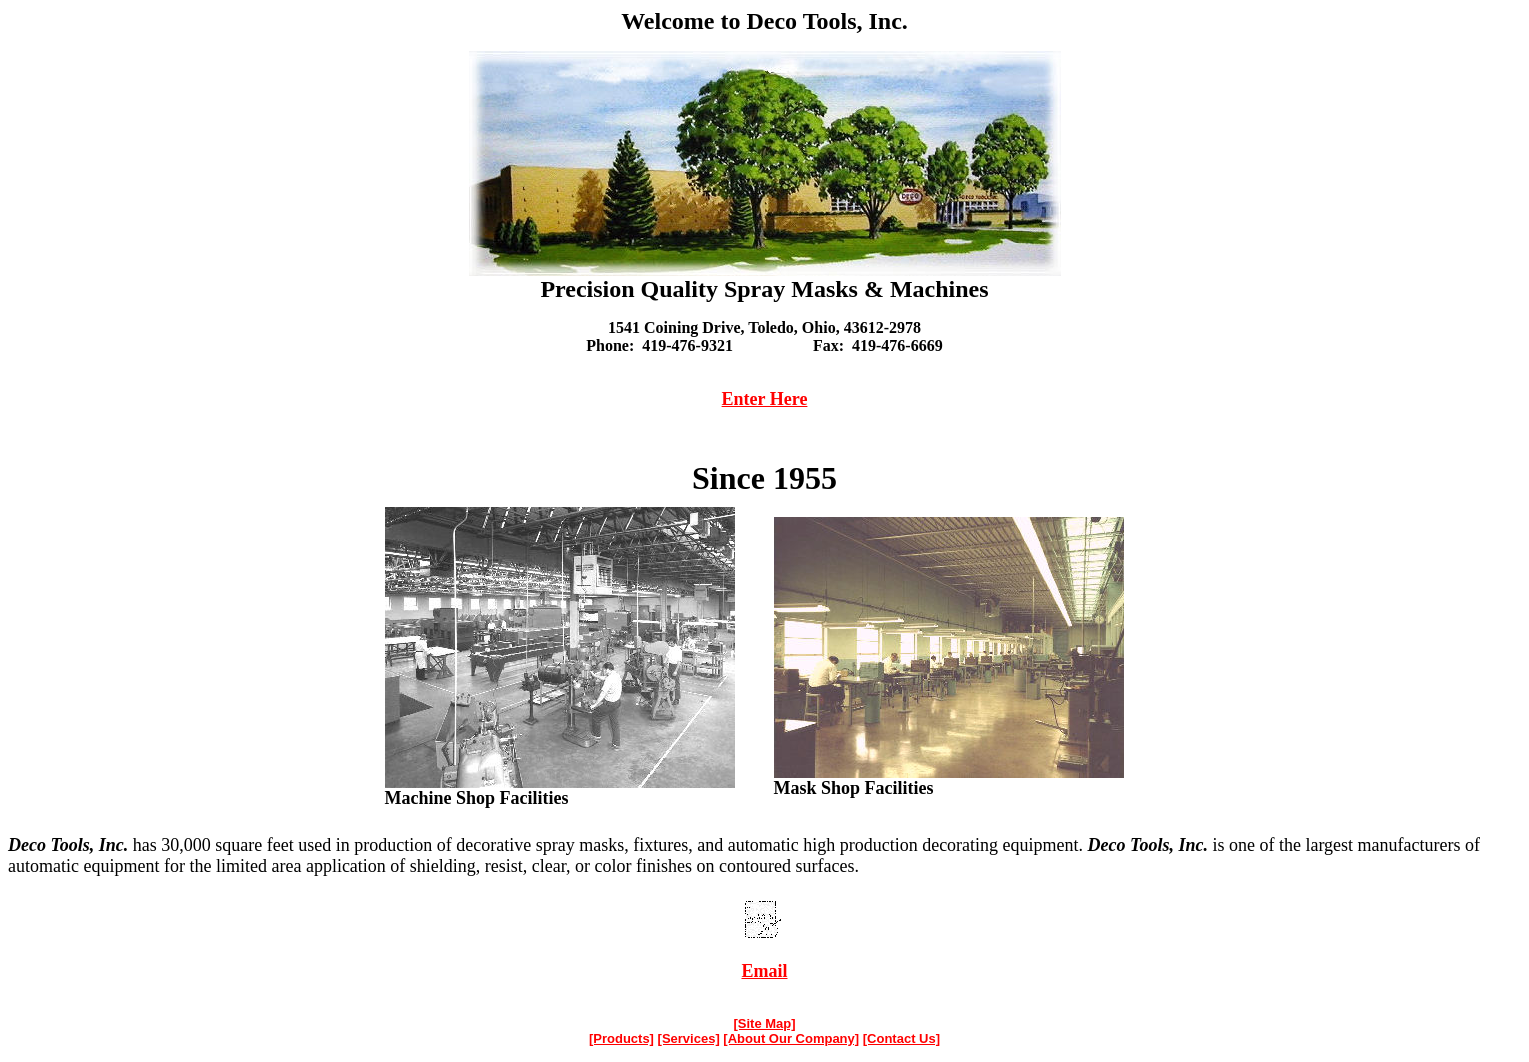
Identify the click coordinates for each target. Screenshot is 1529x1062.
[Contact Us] (901, 1038)
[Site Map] (764, 1023)
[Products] (621, 1038)
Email (764, 971)
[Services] (689, 1038)
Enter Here (765, 399)
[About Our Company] (791, 1038)
